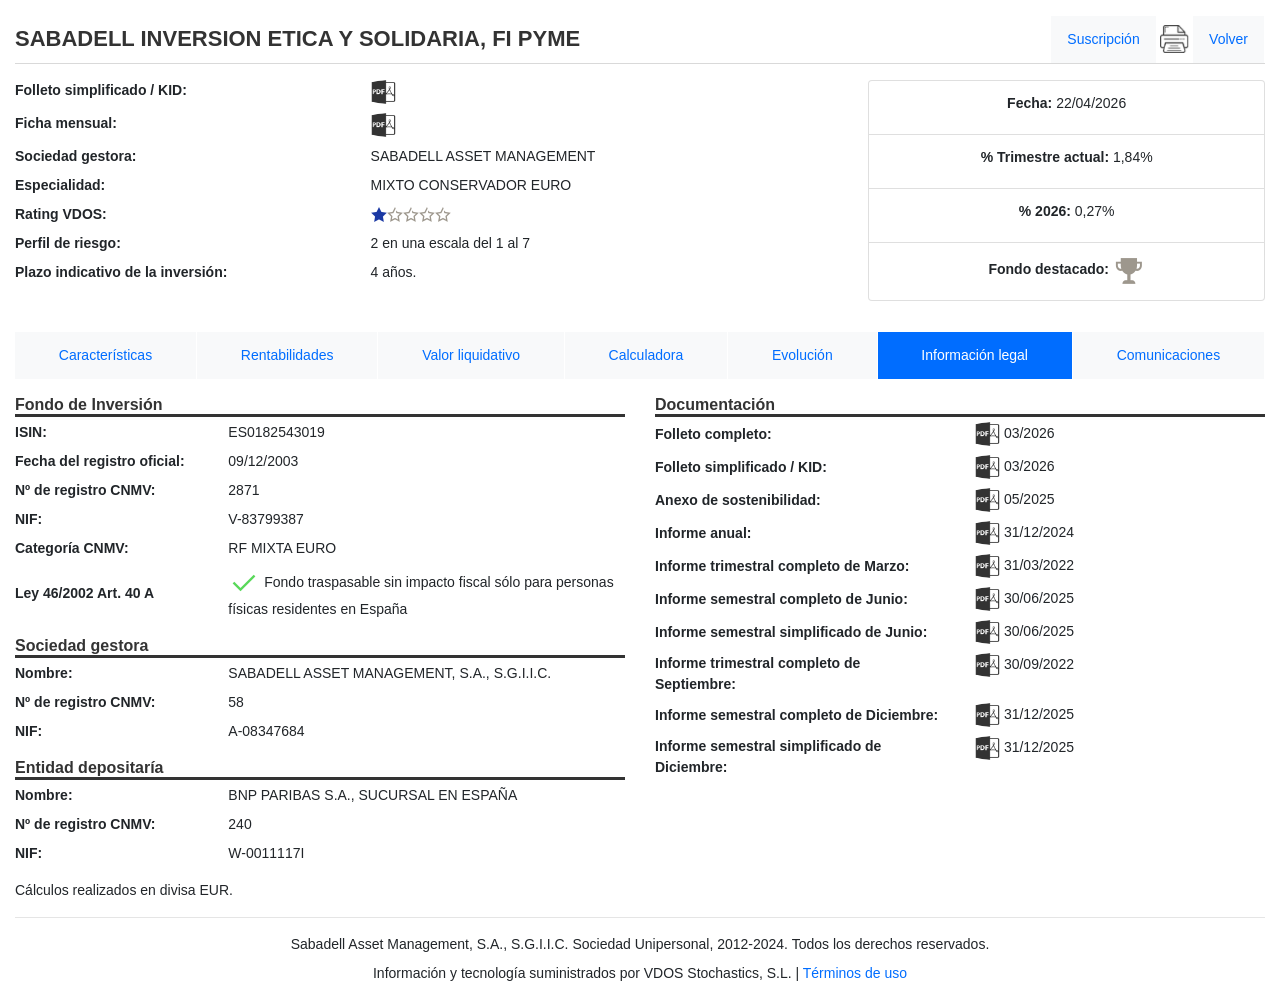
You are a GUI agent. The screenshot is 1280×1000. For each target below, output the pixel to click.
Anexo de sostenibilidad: (738, 500)
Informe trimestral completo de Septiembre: (757, 673)
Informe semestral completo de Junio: (781, 599)
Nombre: (44, 673)
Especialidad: (60, 185)
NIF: (28, 519)
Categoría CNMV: (72, 548)
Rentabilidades (287, 355)
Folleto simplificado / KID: (101, 90)
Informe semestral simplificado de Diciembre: (768, 756)
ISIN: (31, 432)
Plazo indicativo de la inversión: (121, 272)
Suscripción (1103, 39)
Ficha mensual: (66, 123)
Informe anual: (703, 533)
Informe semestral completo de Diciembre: (796, 715)
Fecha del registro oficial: (100, 461)
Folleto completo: (713, 434)
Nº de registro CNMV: (85, 490)
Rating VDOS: (61, 214)
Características (105, 355)
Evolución (802, 355)
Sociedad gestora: (75, 156)
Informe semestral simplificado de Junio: (791, 632)
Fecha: (1029, 103)
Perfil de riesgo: (68, 243)
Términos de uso (855, 973)
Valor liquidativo (471, 355)
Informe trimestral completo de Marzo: (782, 566)
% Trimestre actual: (1045, 157)
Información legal (974, 355)
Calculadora (646, 355)
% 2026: (1045, 211)
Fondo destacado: (1048, 269)
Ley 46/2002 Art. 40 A (84, 593)
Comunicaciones (1169, 355)
